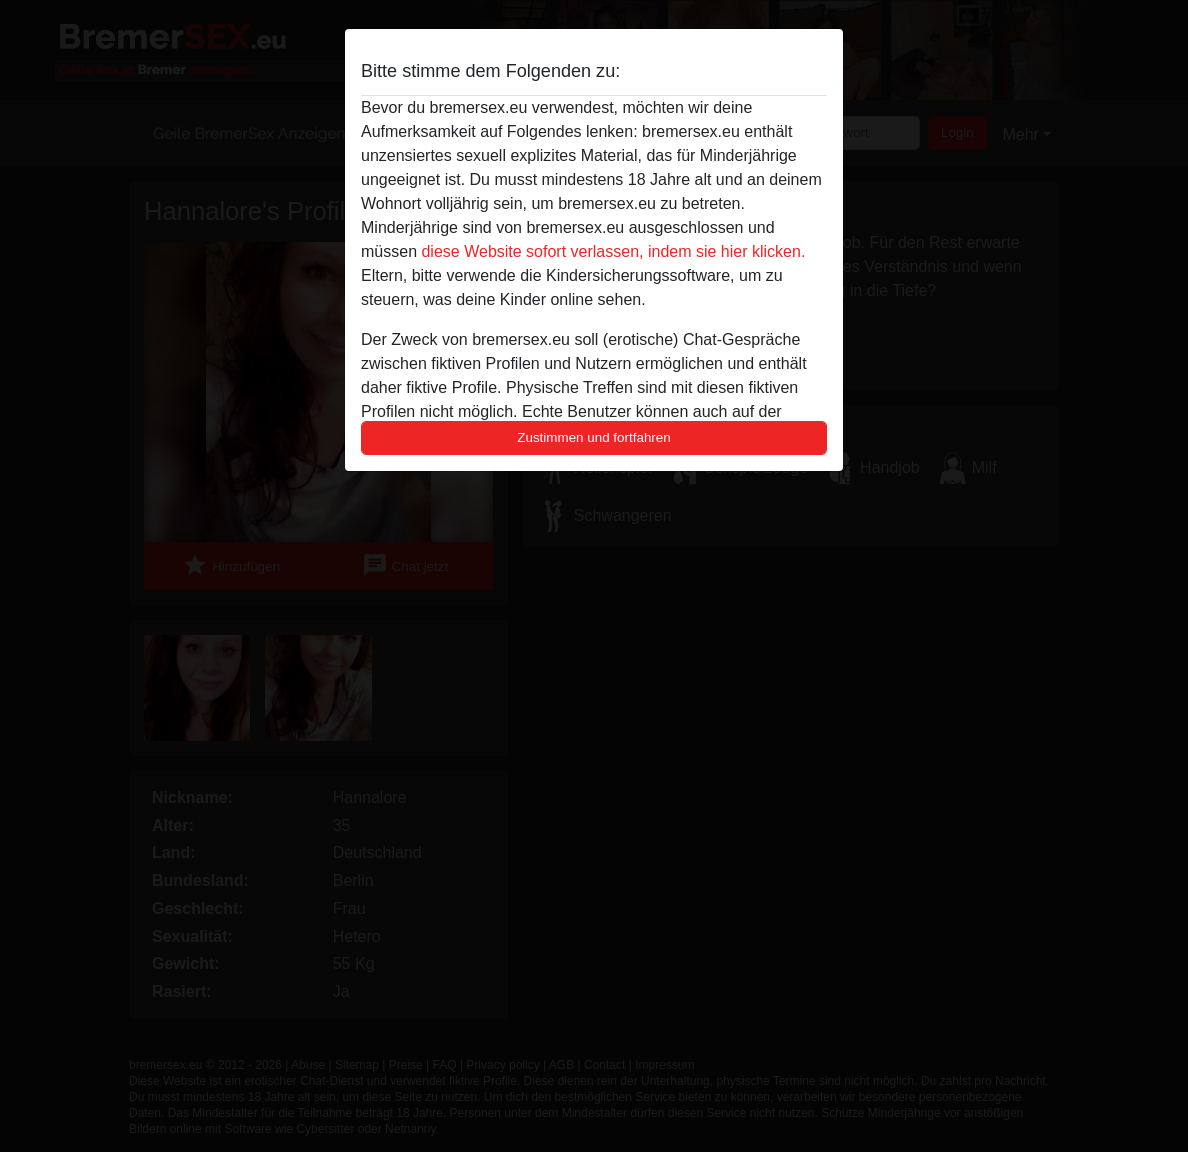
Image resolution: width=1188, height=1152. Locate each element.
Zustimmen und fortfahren (594, 437)
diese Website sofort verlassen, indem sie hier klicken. (613, 251)
